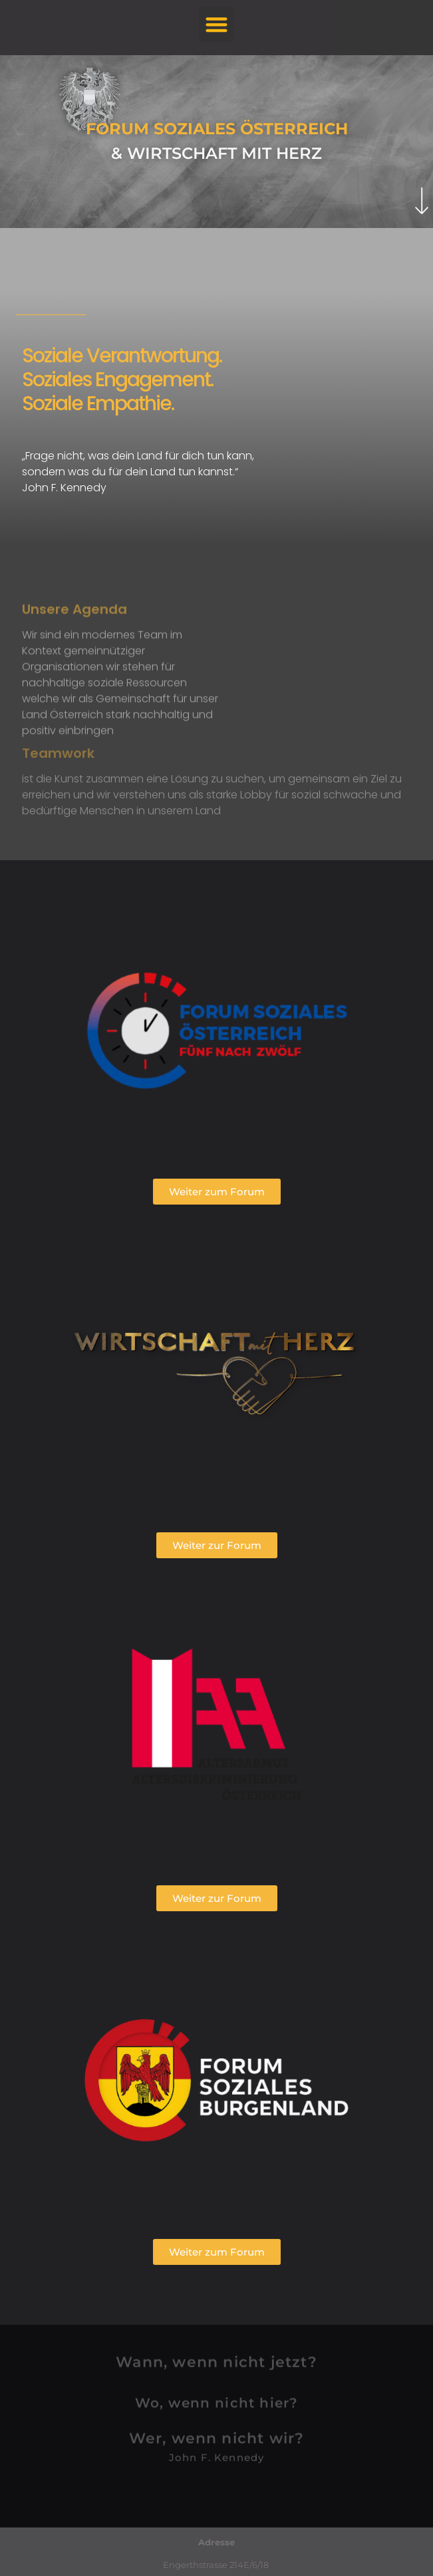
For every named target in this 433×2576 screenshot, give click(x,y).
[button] (216, 24)
